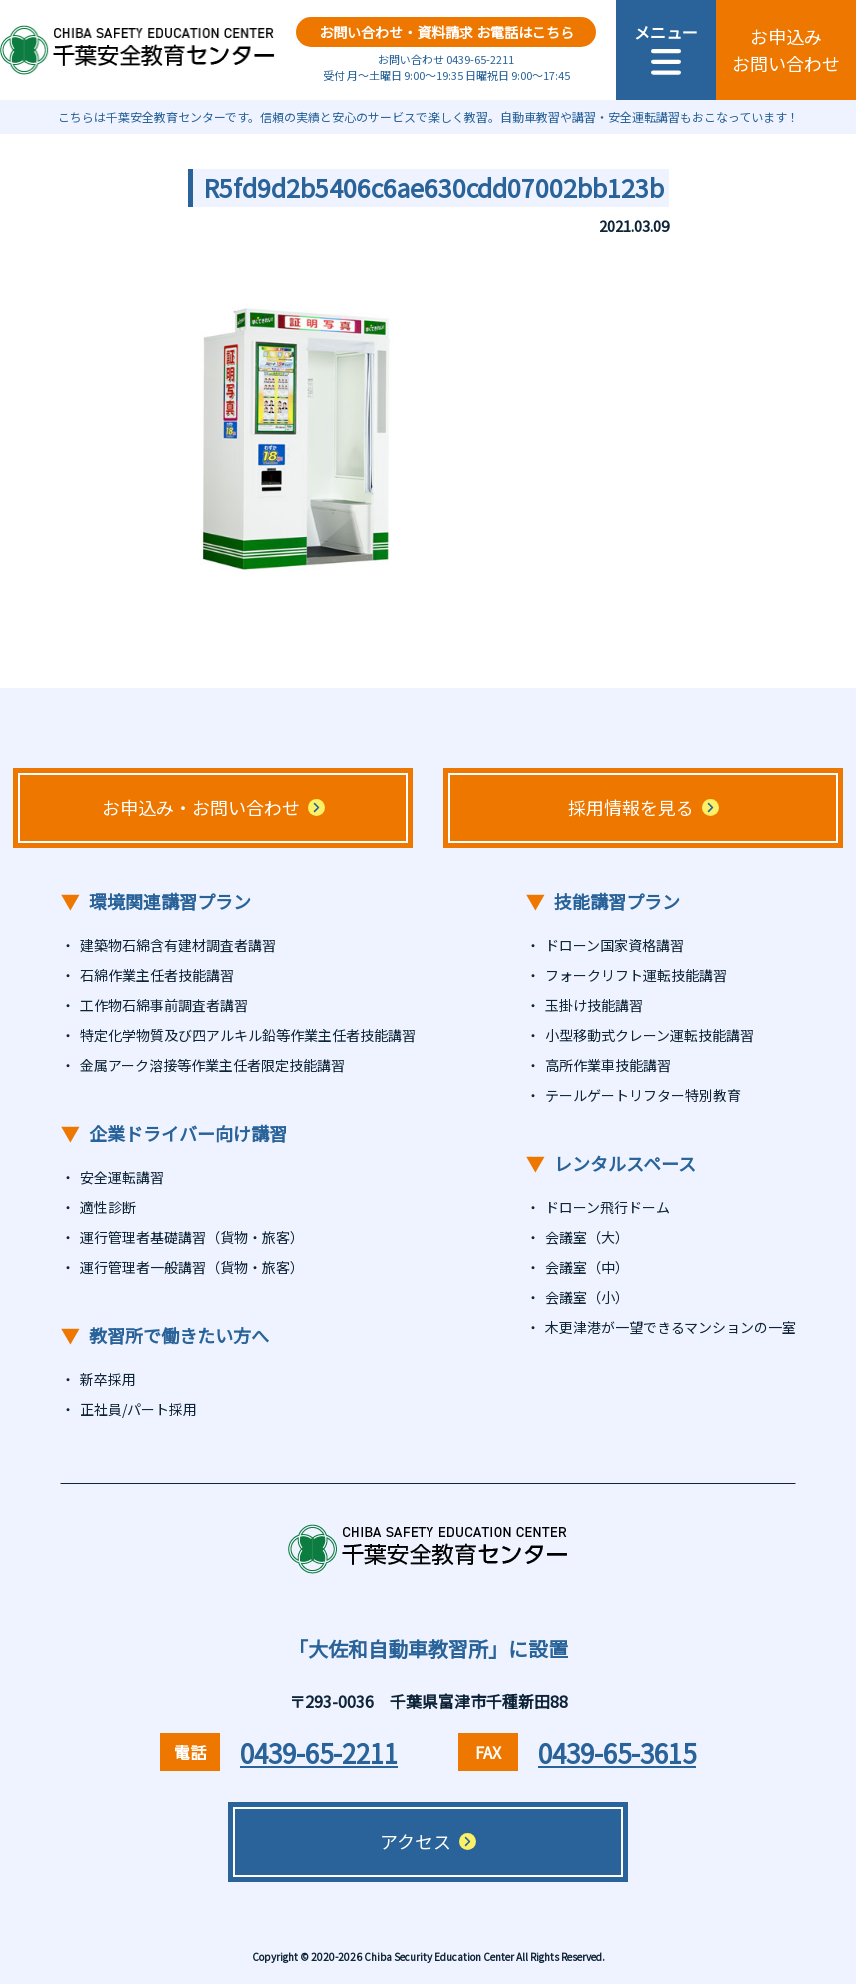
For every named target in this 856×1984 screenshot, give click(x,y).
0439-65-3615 (617, 1752)
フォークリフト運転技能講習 (636, 975)
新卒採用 (108, 1379)
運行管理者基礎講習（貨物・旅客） (192, 1237)
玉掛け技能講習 (594, 1005)
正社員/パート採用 (138, 1409)
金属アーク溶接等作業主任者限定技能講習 (212, 1065)
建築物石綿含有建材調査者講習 (178, 945)
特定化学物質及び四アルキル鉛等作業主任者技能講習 (248, 1035)
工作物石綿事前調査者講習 (164, 1005)
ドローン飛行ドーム (607, 1207)
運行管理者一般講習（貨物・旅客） (192, 1267)
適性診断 (108, 1207)
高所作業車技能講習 (608, 1065)
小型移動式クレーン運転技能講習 (649, 1035)
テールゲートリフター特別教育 (643, 1095)
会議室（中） (587, 1267)
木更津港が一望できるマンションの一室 (670, 1327)
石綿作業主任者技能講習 (157, 975)
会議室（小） (587, 1297)
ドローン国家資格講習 (614, 945)
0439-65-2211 (319, 1752)
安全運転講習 (122, 1177)
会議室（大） (587, 1237)
